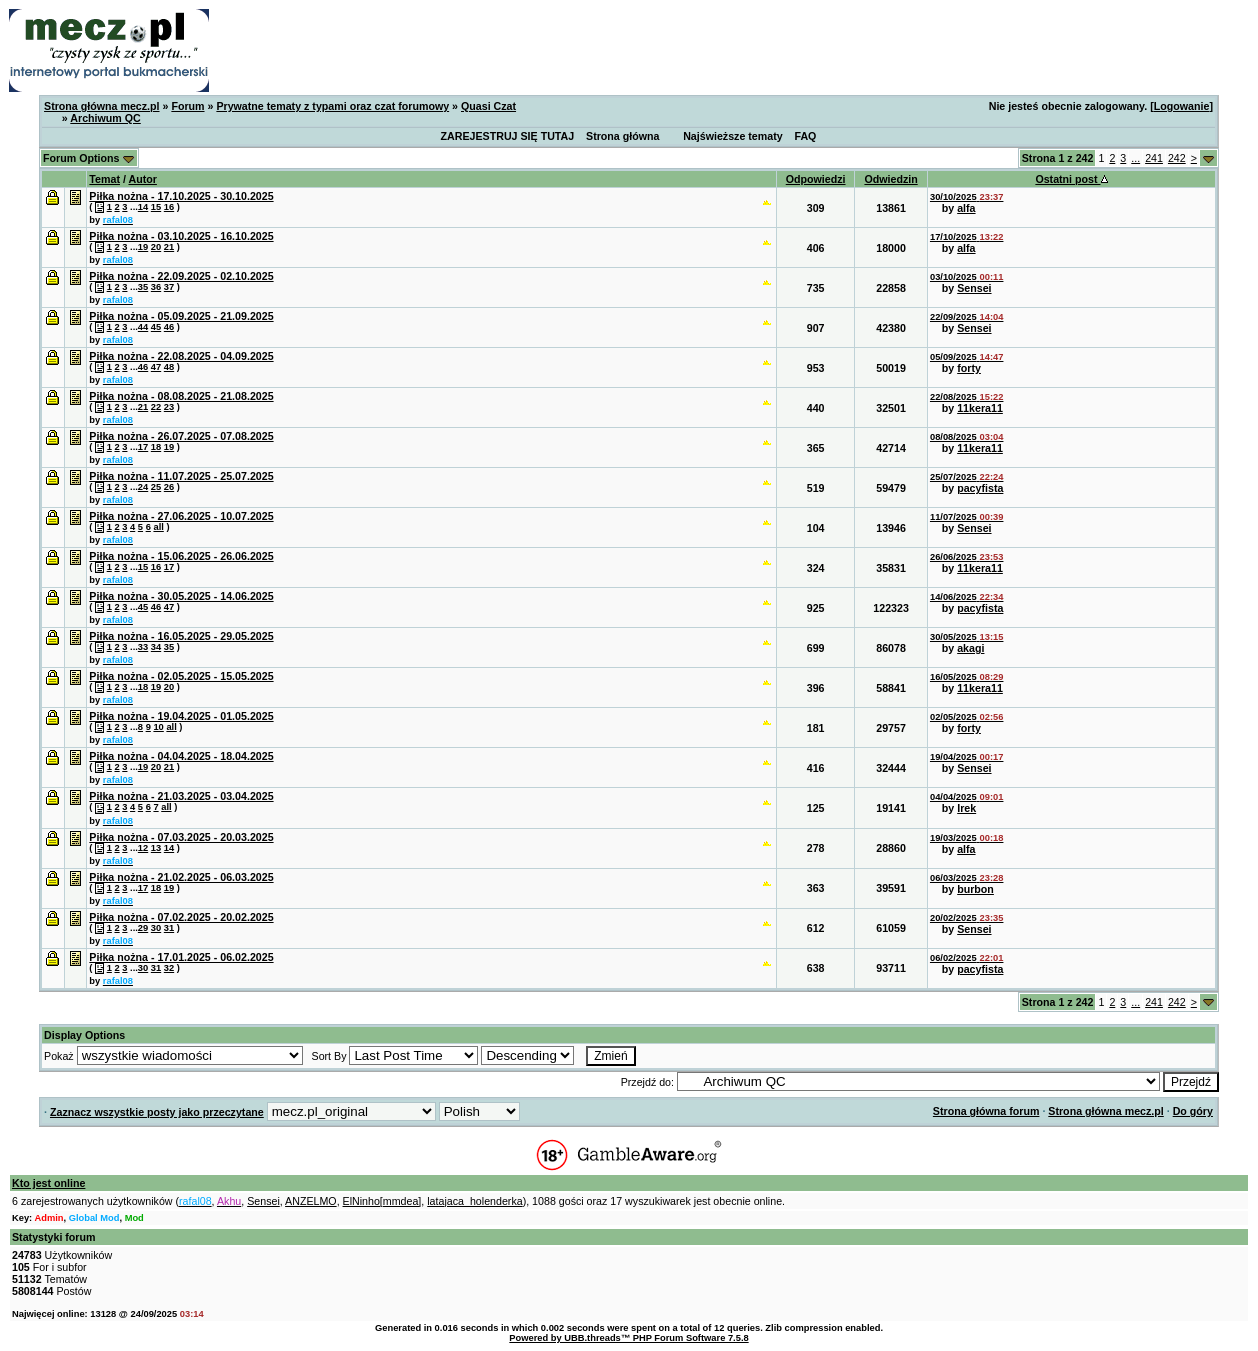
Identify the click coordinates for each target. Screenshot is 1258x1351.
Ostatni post (1071, 179)
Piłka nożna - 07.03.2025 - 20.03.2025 (181, 837)
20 (156, 247)
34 (156, 647)
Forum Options (89, 158)
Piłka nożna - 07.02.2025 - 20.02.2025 (181, 917)
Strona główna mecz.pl (101, 106)
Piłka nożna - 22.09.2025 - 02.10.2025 (181, 276)
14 (143, 207)
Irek (966, 808)
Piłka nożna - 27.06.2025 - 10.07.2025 (181, 516)
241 (1154, 158)
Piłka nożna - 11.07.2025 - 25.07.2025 (181, 476)
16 (169, 207)
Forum (187, 106)
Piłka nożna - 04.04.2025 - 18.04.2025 (181, 756)
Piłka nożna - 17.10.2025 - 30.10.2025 (181, 196)
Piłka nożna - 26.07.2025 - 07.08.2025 (181, 436)
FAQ (806, 136)
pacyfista (980, 488)
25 (156, 487)
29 (143, 928)
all (158, 527)
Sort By (329, 1056)
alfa (966, 208)
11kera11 (980, 408)
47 (156, 367)
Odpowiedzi (816, 179)
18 (156, 447)
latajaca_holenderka (474, 1201)
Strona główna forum (986, 1111)
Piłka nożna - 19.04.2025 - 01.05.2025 (181, 716)
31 (169, 928)
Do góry (1193, 1111)
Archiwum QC (105, 118)
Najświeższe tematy (733, 136)
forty (969, 368)
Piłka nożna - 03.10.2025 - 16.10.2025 (181, 236)
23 (169, 407)
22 (156, 407)
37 (169, 287)
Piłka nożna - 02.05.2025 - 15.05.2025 (181, 676)
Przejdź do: (647, 1082)
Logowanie (1182, 106)
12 (143, 848)
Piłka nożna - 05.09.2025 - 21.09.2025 (181, 316)
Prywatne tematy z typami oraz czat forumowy (332, 106)
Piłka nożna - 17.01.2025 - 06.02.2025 (181, 957)
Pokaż (59, 1056)
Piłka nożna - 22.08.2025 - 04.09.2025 (181, 356)
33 (143, 647)
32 (169, 968)
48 (169, 367)
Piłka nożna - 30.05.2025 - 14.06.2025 (181, 596)
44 (143, 327)
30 (156, 928)
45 (156, 327)
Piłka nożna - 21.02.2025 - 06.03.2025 (181, 877)
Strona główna (622, 136)
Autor (142, 179)
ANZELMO (311, 1201)
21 (169, 247)
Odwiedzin (890, 179)
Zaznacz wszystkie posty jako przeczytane (157, 1112)
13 (156, 848)
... (1135, 158)
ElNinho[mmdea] (382, 1201)
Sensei (974, 288)
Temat (104, 179)
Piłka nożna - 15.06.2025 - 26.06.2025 (181, 556)
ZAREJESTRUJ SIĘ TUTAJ (508, 136)
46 (169, 327)
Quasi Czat (488, 106)
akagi (970, 648)
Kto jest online (48, 1183)
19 (143, 247)
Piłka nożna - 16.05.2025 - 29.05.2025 (181, 636)
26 (169, 487)
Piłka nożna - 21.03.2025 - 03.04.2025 (181, 796)
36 (156, 287)
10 (158, 727)
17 (143, 447)
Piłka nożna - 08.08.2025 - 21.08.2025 (181, 396)
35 (143, 287)
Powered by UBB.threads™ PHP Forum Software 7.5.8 (628, 1338)
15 (156, 207)
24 (143, 487)
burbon (975, 889)
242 (1177, 158)
